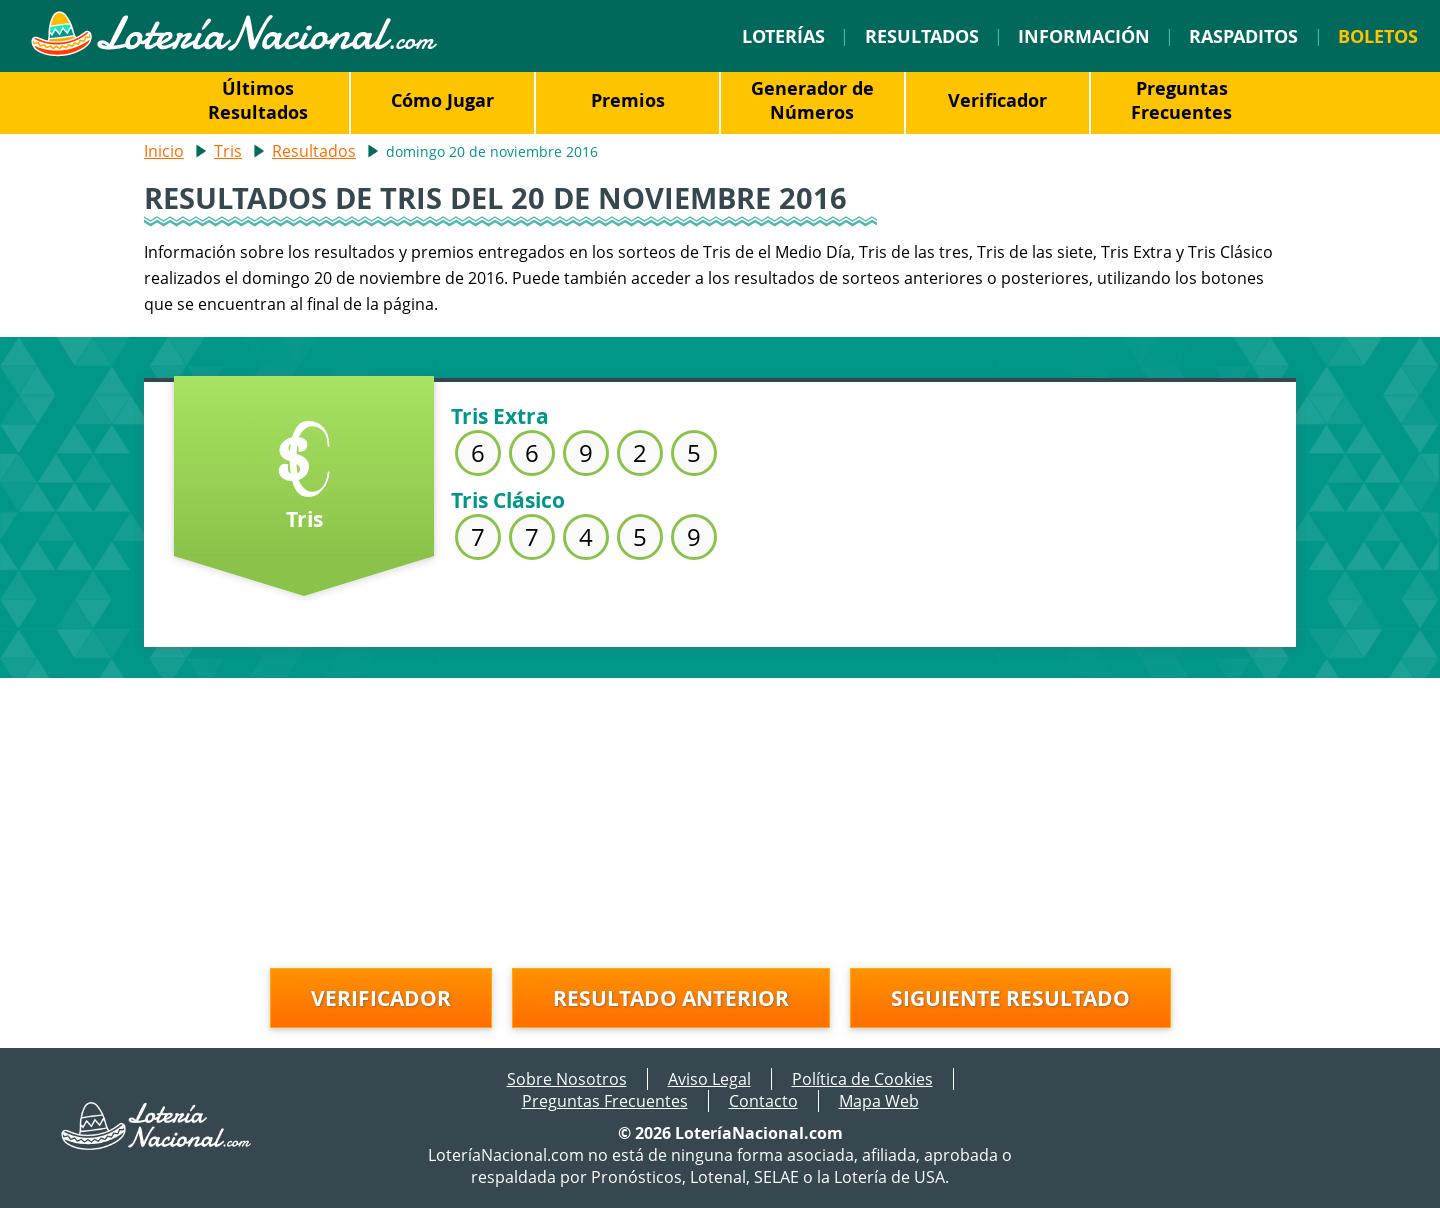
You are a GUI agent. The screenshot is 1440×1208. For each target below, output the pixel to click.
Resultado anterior (671, 998)
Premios (628, 100)
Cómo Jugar (442, 100)
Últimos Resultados (258, 100)
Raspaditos (1243, 36)
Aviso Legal (709, 1079)
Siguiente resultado (1010, 998)
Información (1084, 36)
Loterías (783, 36)
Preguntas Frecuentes (1181, 100)
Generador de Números (812, 100)
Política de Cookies (862, 1079)
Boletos (1378, 36)
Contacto (763, 1101)
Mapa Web (879, 1101)
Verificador (997, 100)
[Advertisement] (720, 818)
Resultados (922, 36)
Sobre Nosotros (567, 1079)
